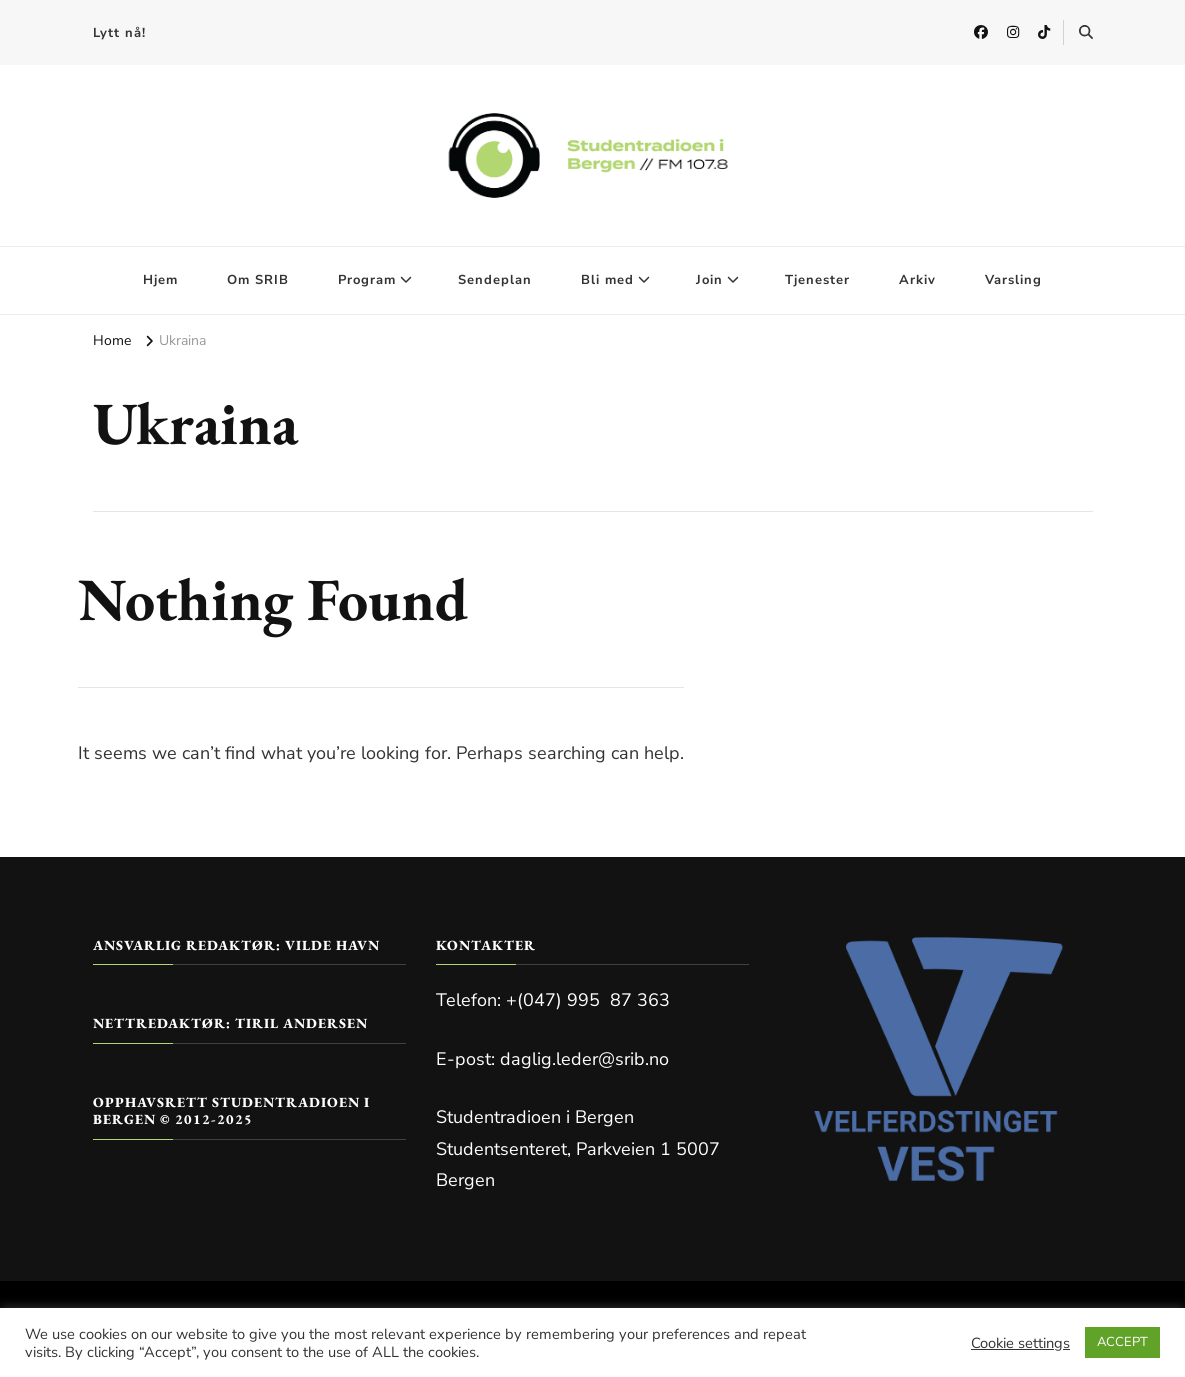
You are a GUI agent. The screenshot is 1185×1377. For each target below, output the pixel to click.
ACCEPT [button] (1122, 1342)
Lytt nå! (119, 33)
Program (367, 280)
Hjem (160, 280)
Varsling (1013, 280)
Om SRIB (258, 280)
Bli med (607, 280)
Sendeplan (495, 280)
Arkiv (917, 280)
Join (709, 280)
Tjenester (817, 280)
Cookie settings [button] (1020, 1343)
